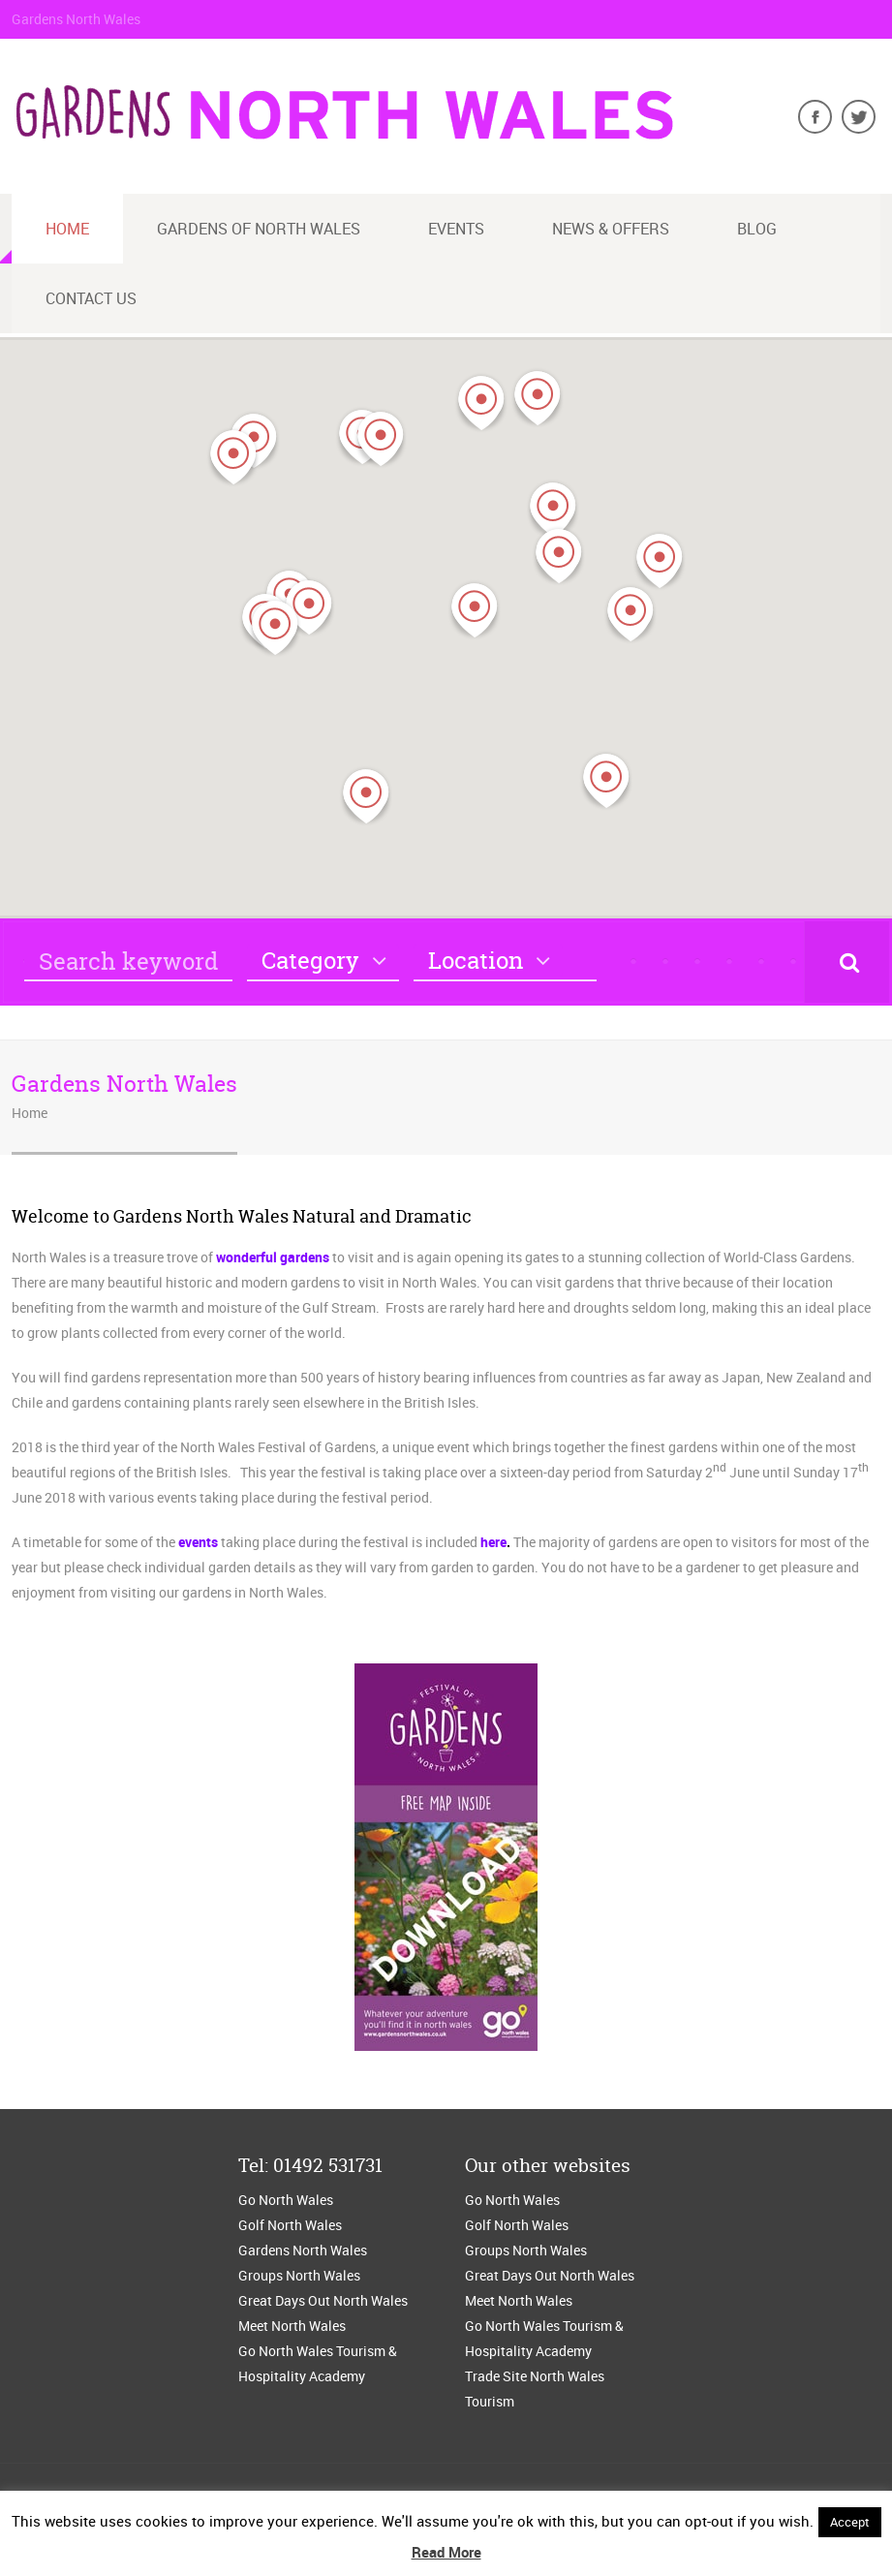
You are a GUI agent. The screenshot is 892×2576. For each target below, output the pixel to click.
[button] (538, 398)
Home (67, 228)
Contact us (91, 298)
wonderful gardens (272, 1257)
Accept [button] (850, 2521)
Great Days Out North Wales (323, 2300)
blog (757, 228)
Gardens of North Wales (258, 228)
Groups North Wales (299, 2275)
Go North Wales (285, 2199)
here (493, 1542)
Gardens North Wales (302, 2250)
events (198, 1542)
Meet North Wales (292, 2325)
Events (456, 228)
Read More (446, 2551)
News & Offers (610, 228)
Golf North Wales (290, 2225)
